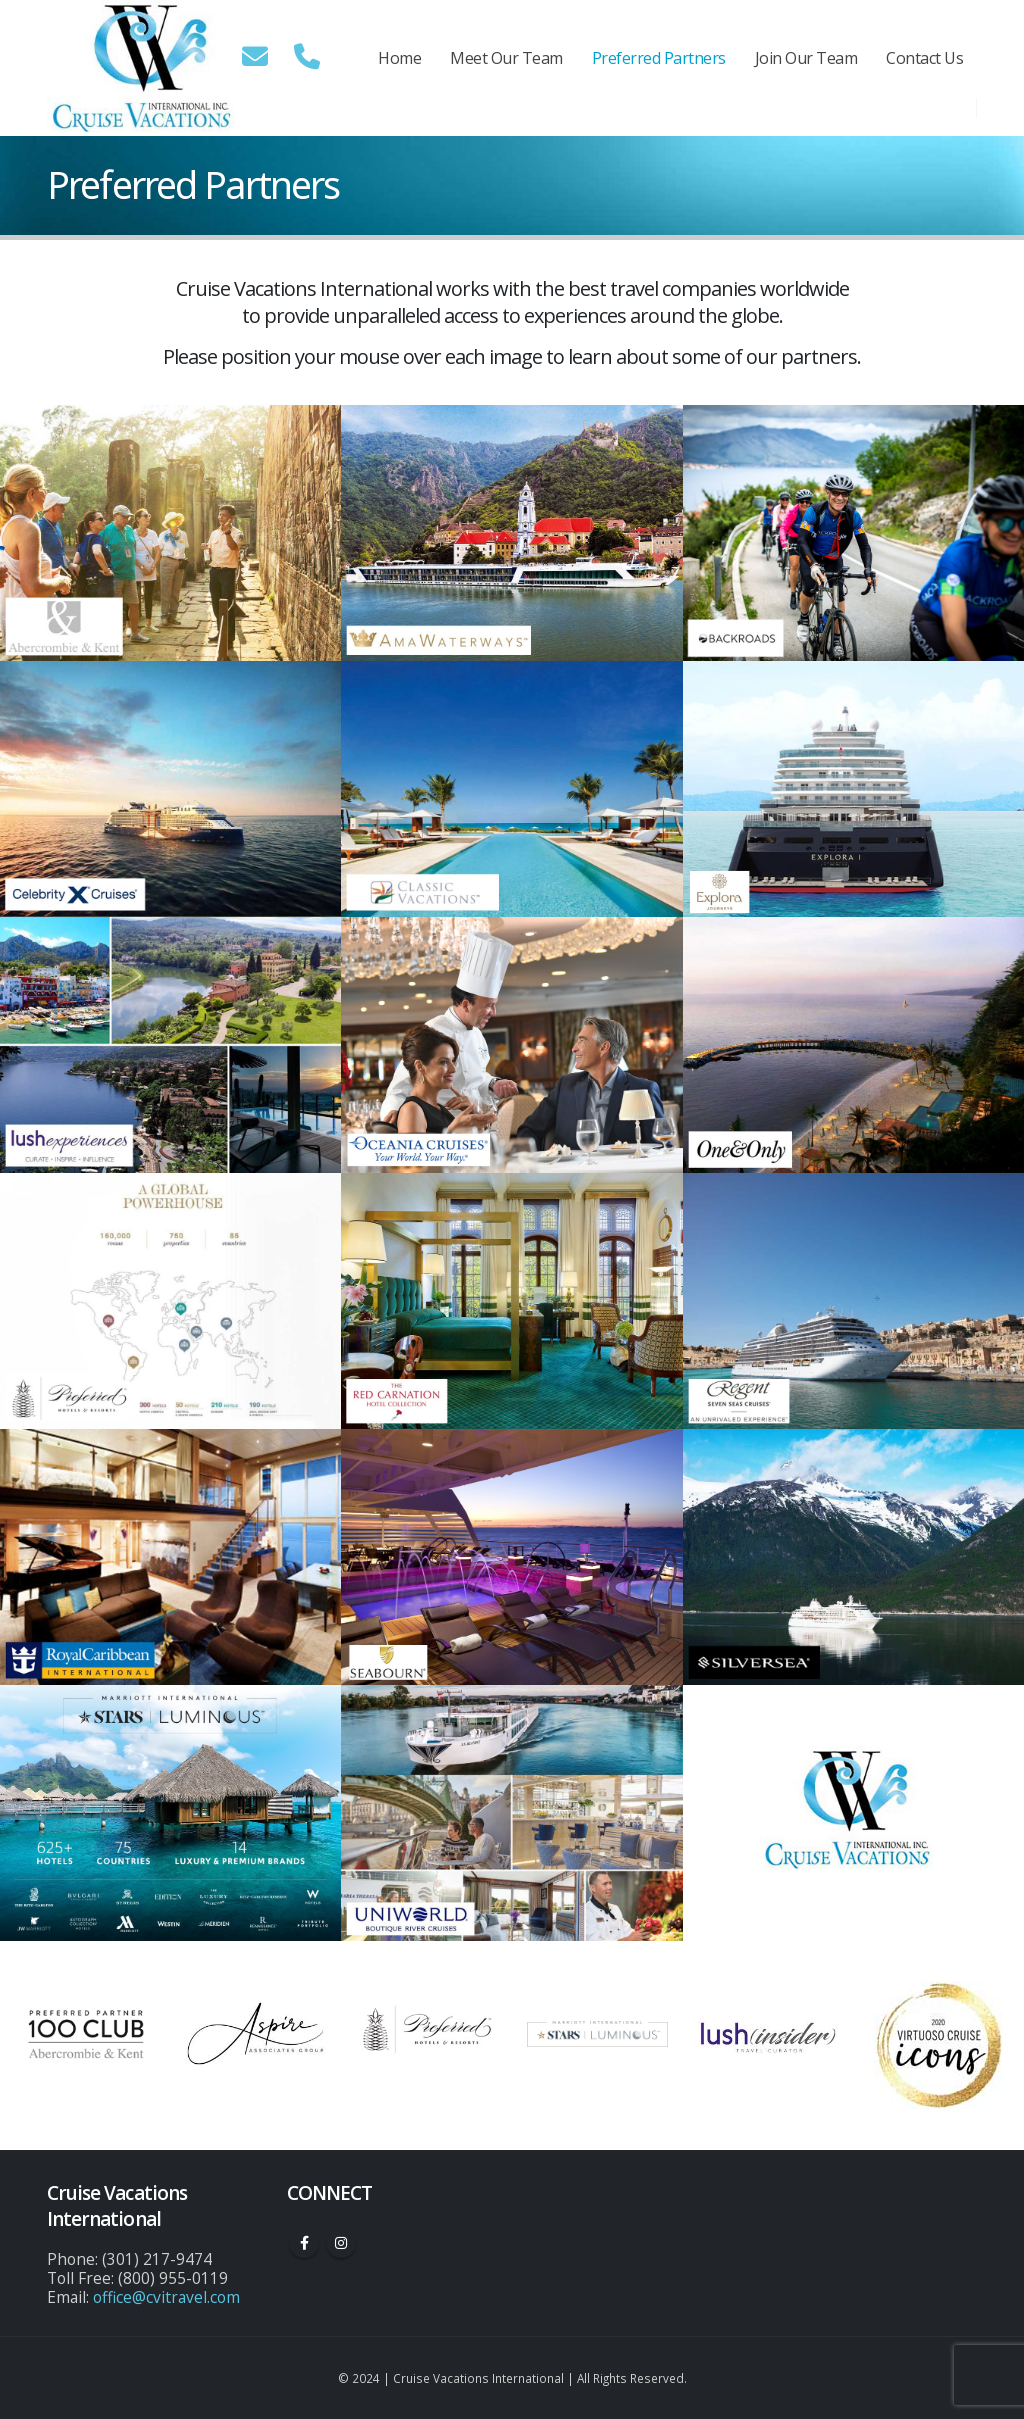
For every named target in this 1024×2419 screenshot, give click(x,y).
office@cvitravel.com (166, 2297)
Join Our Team (806, 58)
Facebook (304, 2243)
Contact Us (924, 58)
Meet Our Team (506, 58)
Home (399, 58)
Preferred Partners (659, 58)
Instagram (341, 2243)
